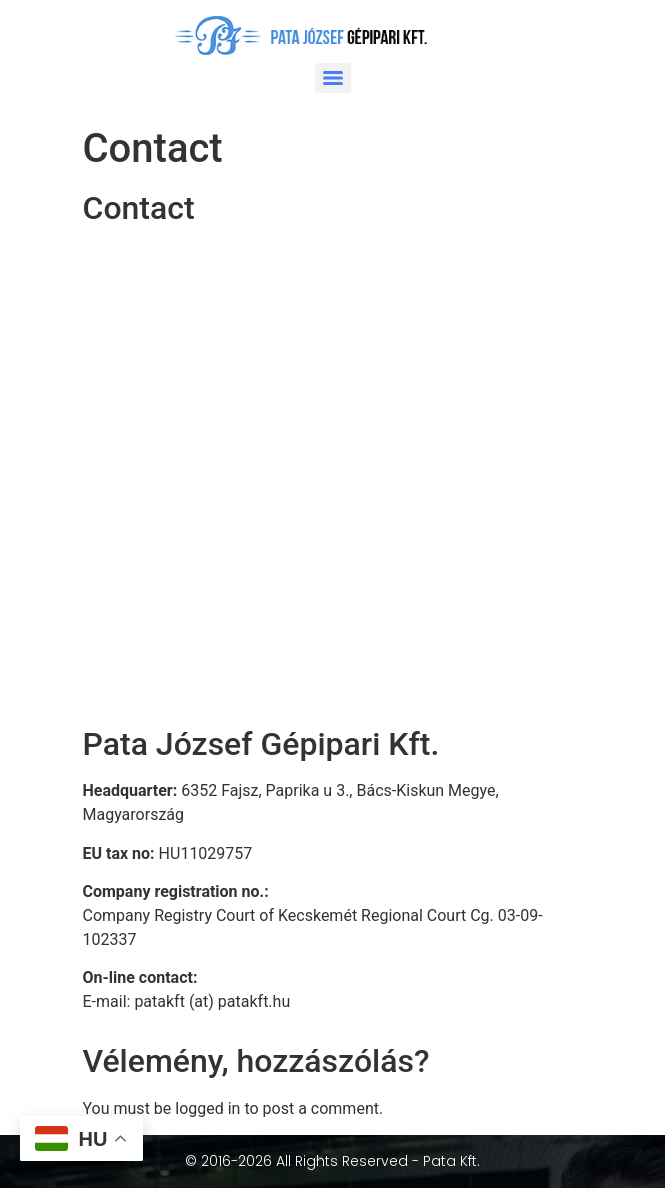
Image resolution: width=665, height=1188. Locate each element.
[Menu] (333, 78)
